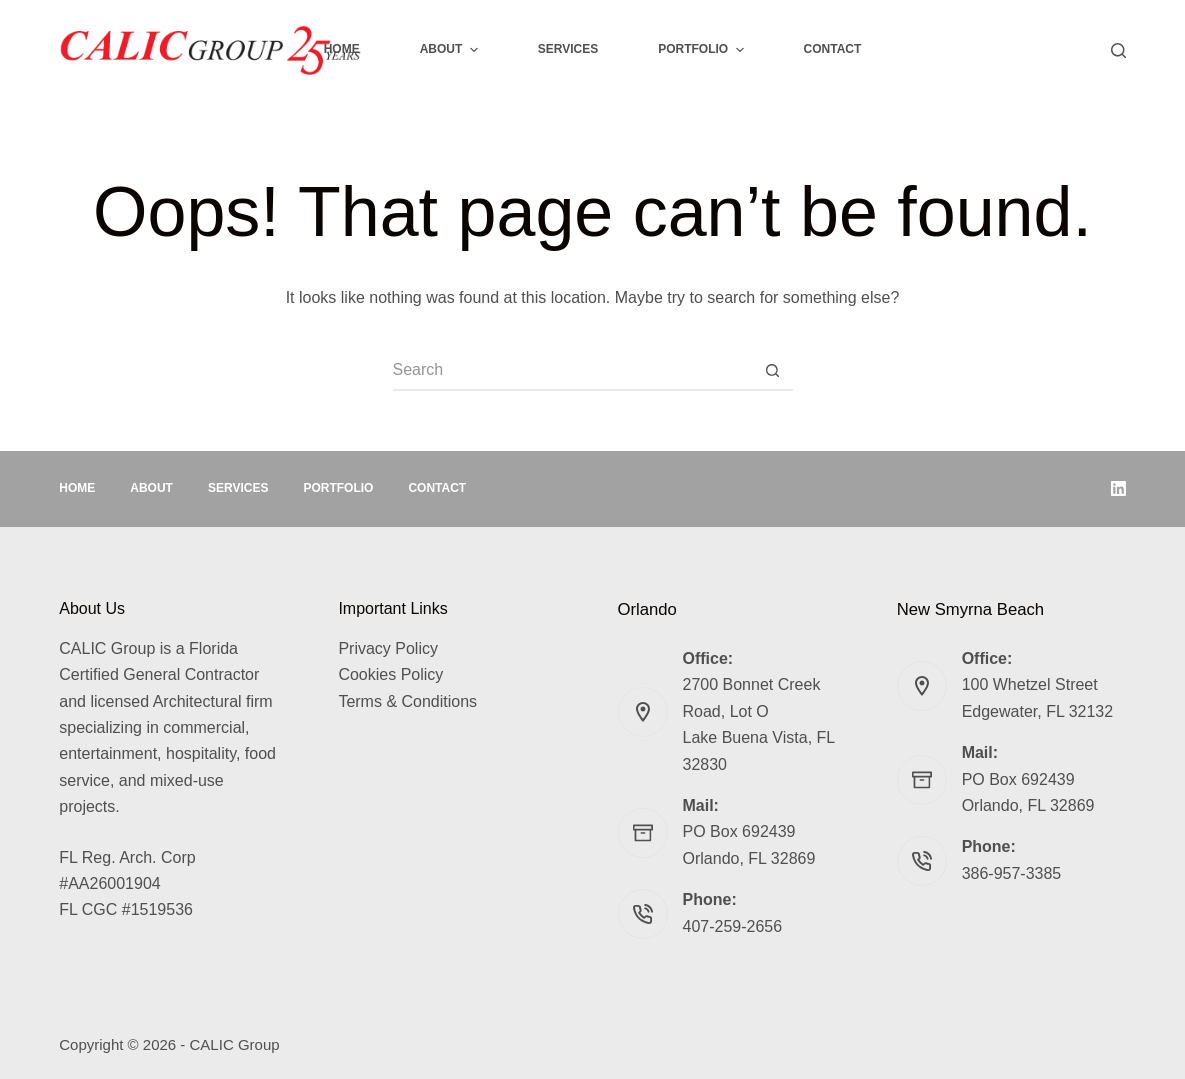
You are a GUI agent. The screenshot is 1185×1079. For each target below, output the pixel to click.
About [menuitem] (451, 50)
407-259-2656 (733, 926)
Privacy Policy (388, 648)
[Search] (1118, 50)
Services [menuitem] (568, 49)
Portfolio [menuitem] (703, 50)
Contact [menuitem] (833, 49)
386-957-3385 (1012, 873)
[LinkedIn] (1118, 488)
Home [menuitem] (342, 49)
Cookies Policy (390, 674)
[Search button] (773, 371)
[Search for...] (573, 371)
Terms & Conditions (407, 701)
